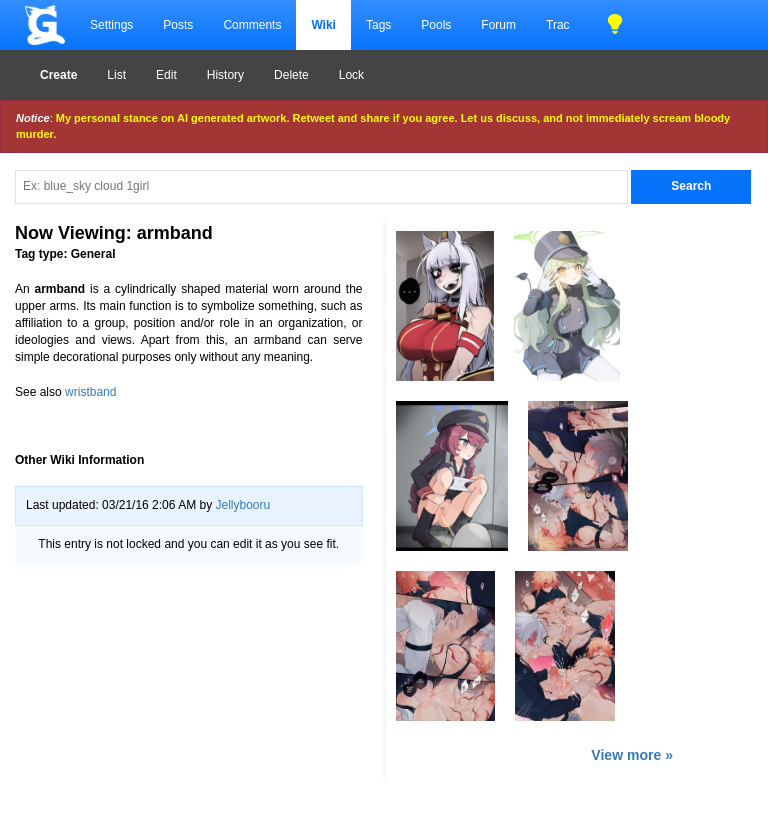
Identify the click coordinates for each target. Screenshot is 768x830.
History (225, 75)
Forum (498, 25)
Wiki (323, 25)
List (116, 75)
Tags (378, 25)
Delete (291, 75)
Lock (351, 75)
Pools (436, 25)
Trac (558, 25)
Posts (178, 25)
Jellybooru (242, 505)
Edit (166, 75)
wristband (90, 392)
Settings (111, 25)
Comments (252, 25)
